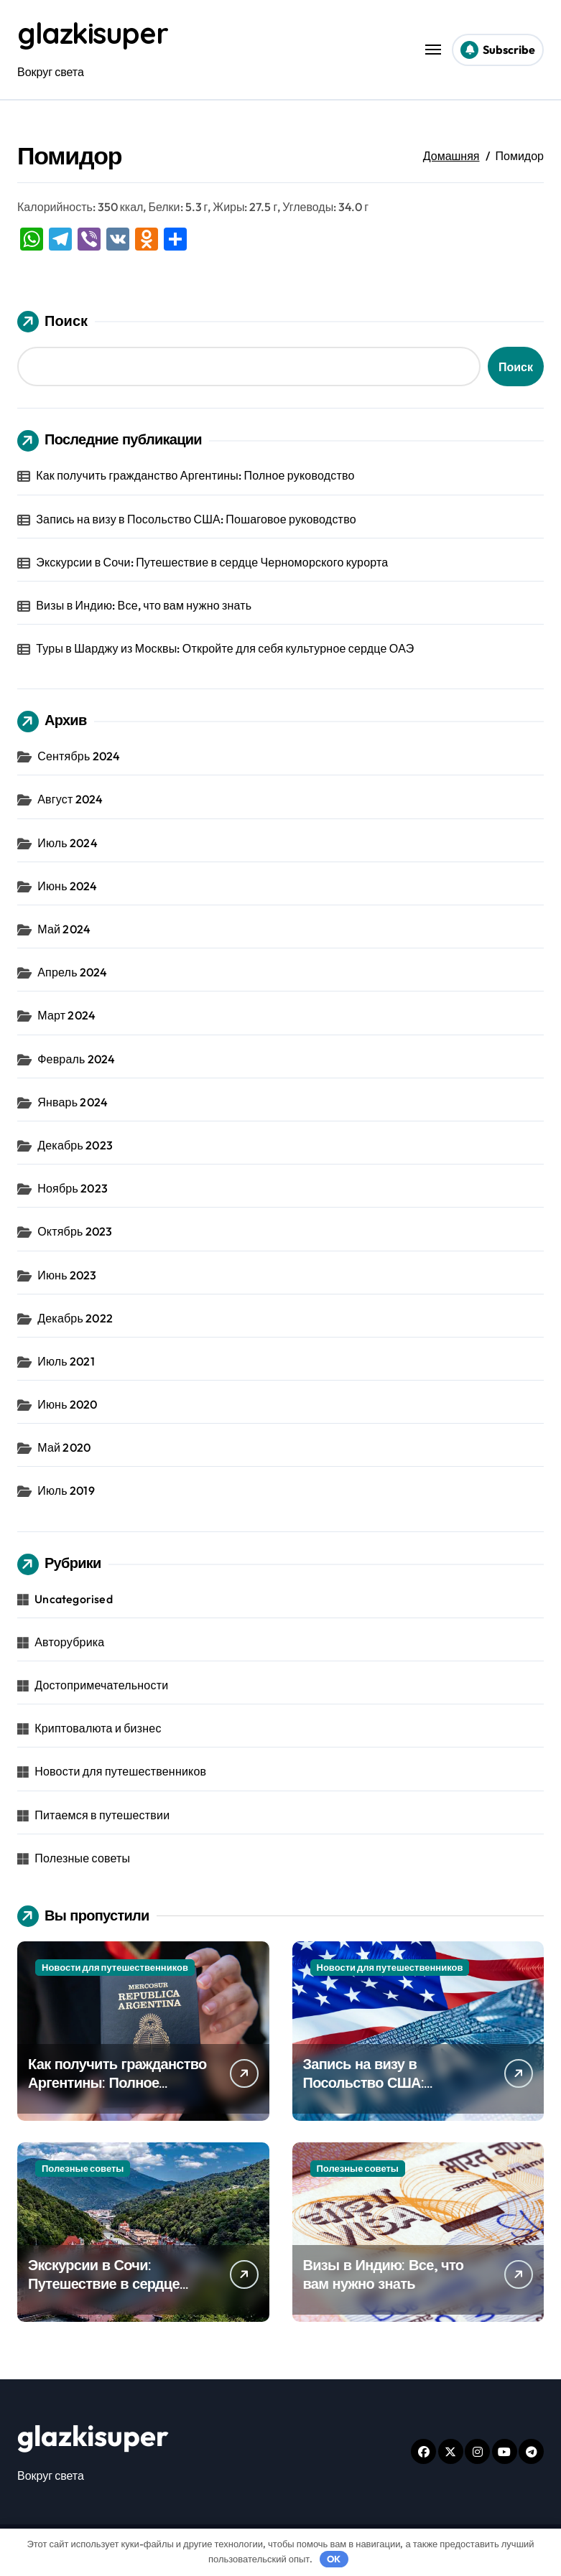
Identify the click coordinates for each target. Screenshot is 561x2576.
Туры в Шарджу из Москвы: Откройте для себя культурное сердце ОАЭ (225, 648)
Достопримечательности (101, 1685)
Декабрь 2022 (75, 1318)
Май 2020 (64, 1447)
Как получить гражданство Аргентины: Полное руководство (195, 475)
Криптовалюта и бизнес (97, 1728)
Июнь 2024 (67, 886)
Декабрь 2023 (75, 1145)
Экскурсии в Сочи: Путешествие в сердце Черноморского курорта (212, 562)
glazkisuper (92, 33)
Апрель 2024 (72, 972)
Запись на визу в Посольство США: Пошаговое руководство (196, 519)
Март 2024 (66, 1015)
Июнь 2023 (66, 1275)
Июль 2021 (66, 1361)
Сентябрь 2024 (78, 756)
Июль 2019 (66, 1490)
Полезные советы (82, 1858)
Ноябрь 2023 (72, 1188)
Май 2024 (64, 929)
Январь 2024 (72, 1102)
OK (333, 2559)
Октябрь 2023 (74, 1231)
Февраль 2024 (76, 1059)
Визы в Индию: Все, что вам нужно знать (143, 605)
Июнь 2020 (67, 1404)
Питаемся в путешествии (102, 1815)
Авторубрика (69, 1642)
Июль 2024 (67, 843)
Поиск (52, 321)
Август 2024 (70, 799)
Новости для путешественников (120, 1771)
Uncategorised (73, 1599)
